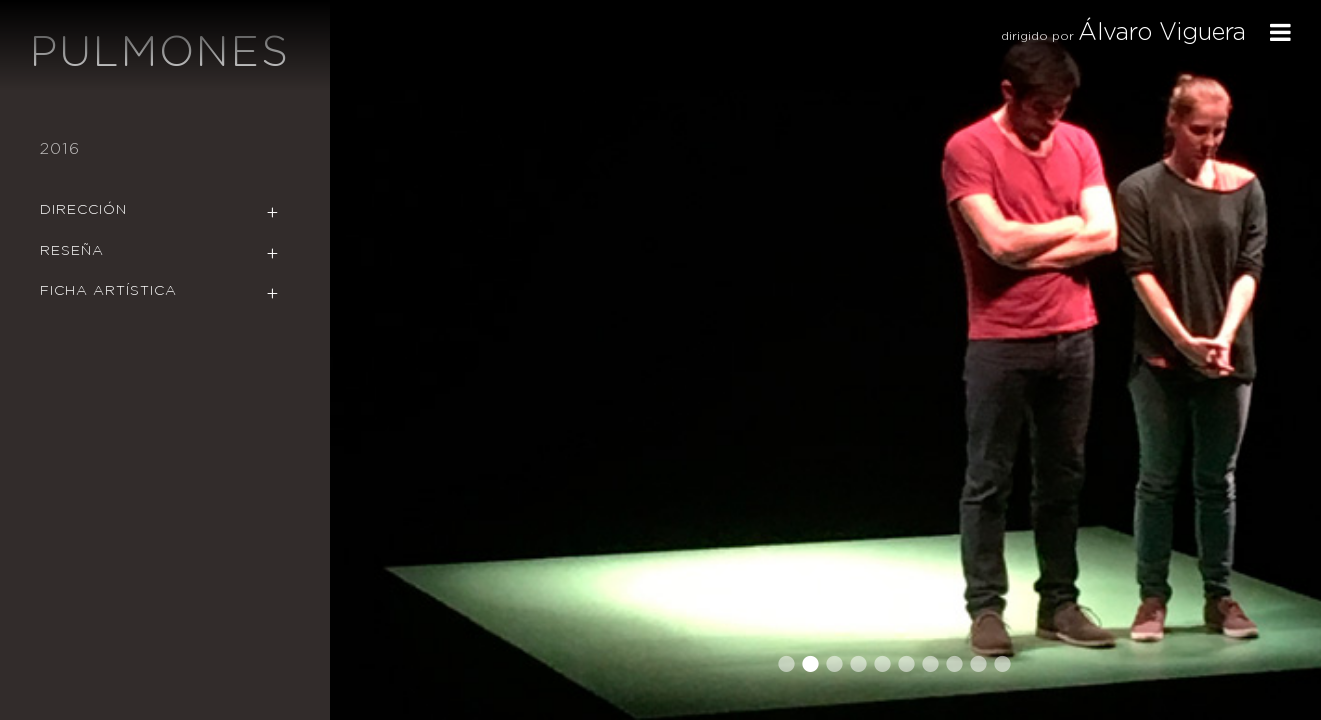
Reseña (72, 251)
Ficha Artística (108, 291)
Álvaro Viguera (1162, 33)
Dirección (83, 210)
